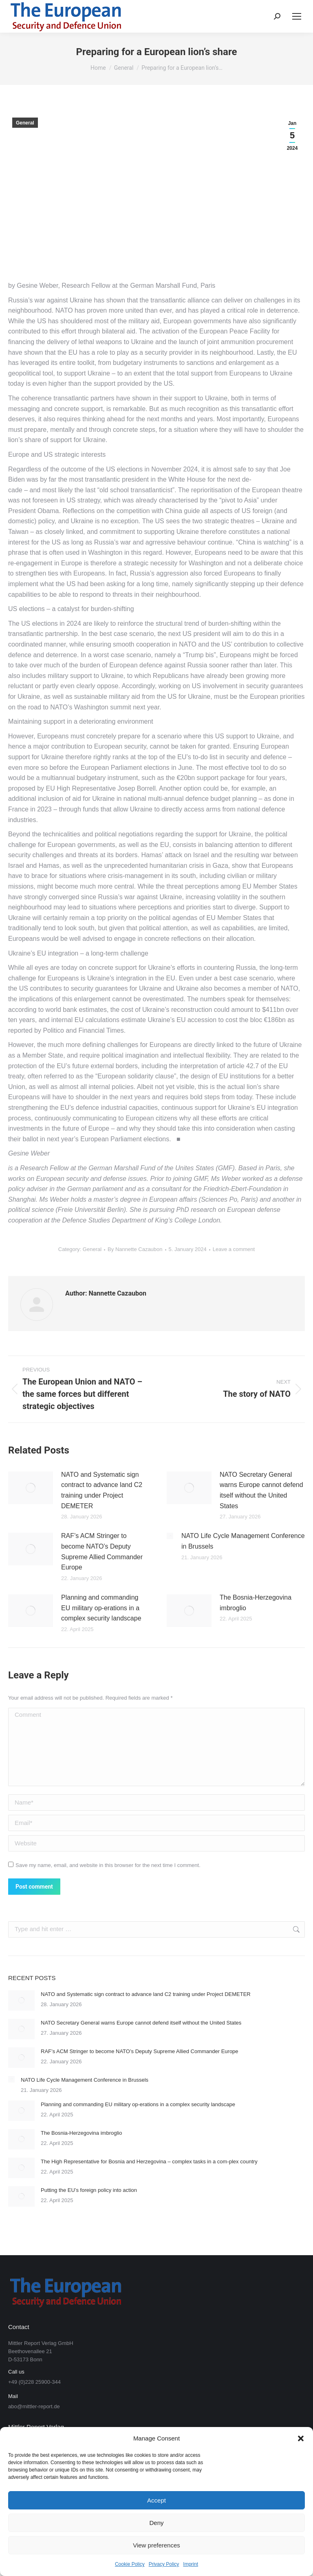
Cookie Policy (130, 2564)
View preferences (156, 2545)
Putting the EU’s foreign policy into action (89, 2190)
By (135, 1249)
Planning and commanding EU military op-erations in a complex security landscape (101, 1608)
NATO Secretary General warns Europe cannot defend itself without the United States (261, 1490)
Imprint (190, 2564)
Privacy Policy (164, 2564)
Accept (156, 2500)
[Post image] (30, 1487)
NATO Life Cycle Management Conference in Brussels (243, 1541)
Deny (156, 2522)
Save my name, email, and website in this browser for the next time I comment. (108, 1865)
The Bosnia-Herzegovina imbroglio (255, 1602)
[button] (301, 2438)
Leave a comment (234, 1249)
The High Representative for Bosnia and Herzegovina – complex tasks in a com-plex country (149, 2161)
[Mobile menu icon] (297, 16)
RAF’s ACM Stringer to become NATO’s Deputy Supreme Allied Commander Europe (102, 1551)
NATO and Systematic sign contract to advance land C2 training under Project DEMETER (101, 1490)
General (25, 123)
